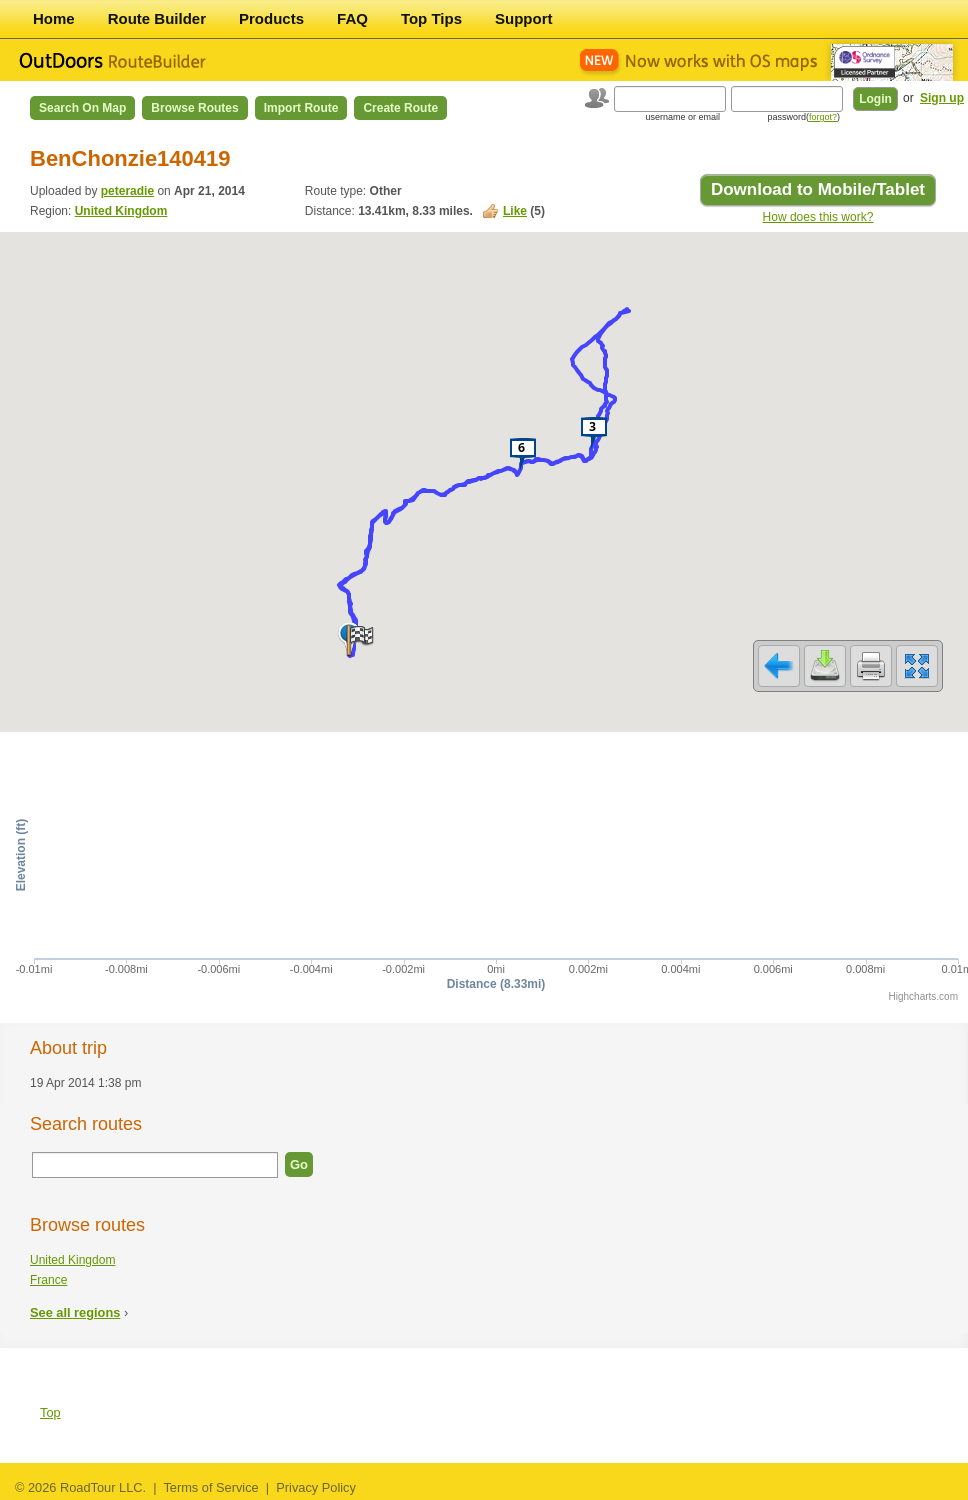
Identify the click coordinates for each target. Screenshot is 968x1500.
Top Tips (431, 18)
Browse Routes (194, 108)
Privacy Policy (316, 1487)
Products (271, 18)
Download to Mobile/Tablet (818, 189)
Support (524, 18)
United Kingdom (121, 211)
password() (803, 117)
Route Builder (157, 18)
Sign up (942, 98)
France (48, 1280)
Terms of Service (210, 1487)
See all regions (75, 1312)
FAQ (352, 18)
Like (515, 211)
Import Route (301, 108)
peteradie (127, 191)
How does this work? (818, 217)
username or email (682, 117)
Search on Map (82, 108)
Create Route (400, 108)
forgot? (823, 117)
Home (54, 18)
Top (50, 1412)
